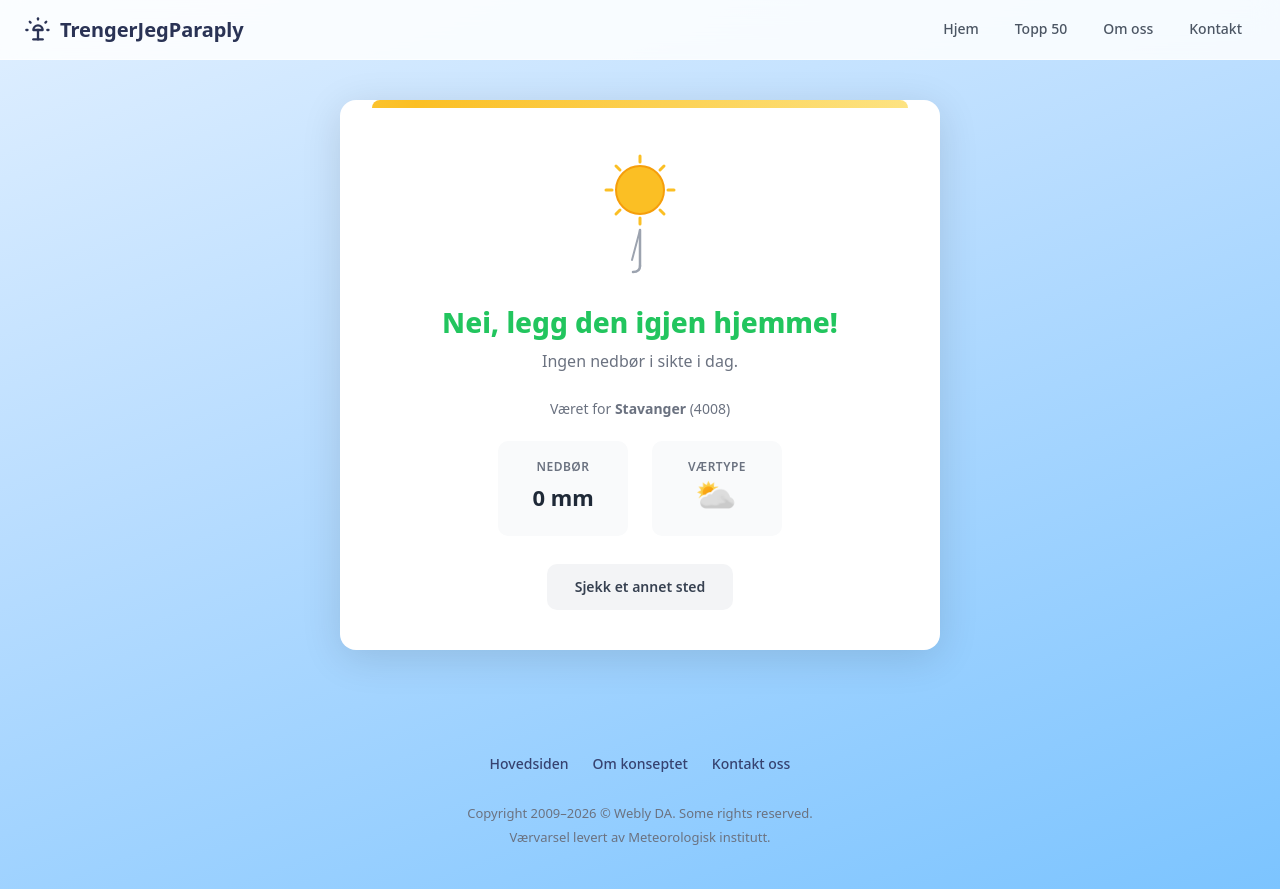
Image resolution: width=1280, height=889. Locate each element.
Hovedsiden (529, 763)
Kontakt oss (751, 763)
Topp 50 (1041, 28)
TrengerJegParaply (134, 30)
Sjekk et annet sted (640, 586)
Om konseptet (640, 763)
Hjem (961, 28)
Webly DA (643, 813)
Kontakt (1215, 28)
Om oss (1128, 28)
